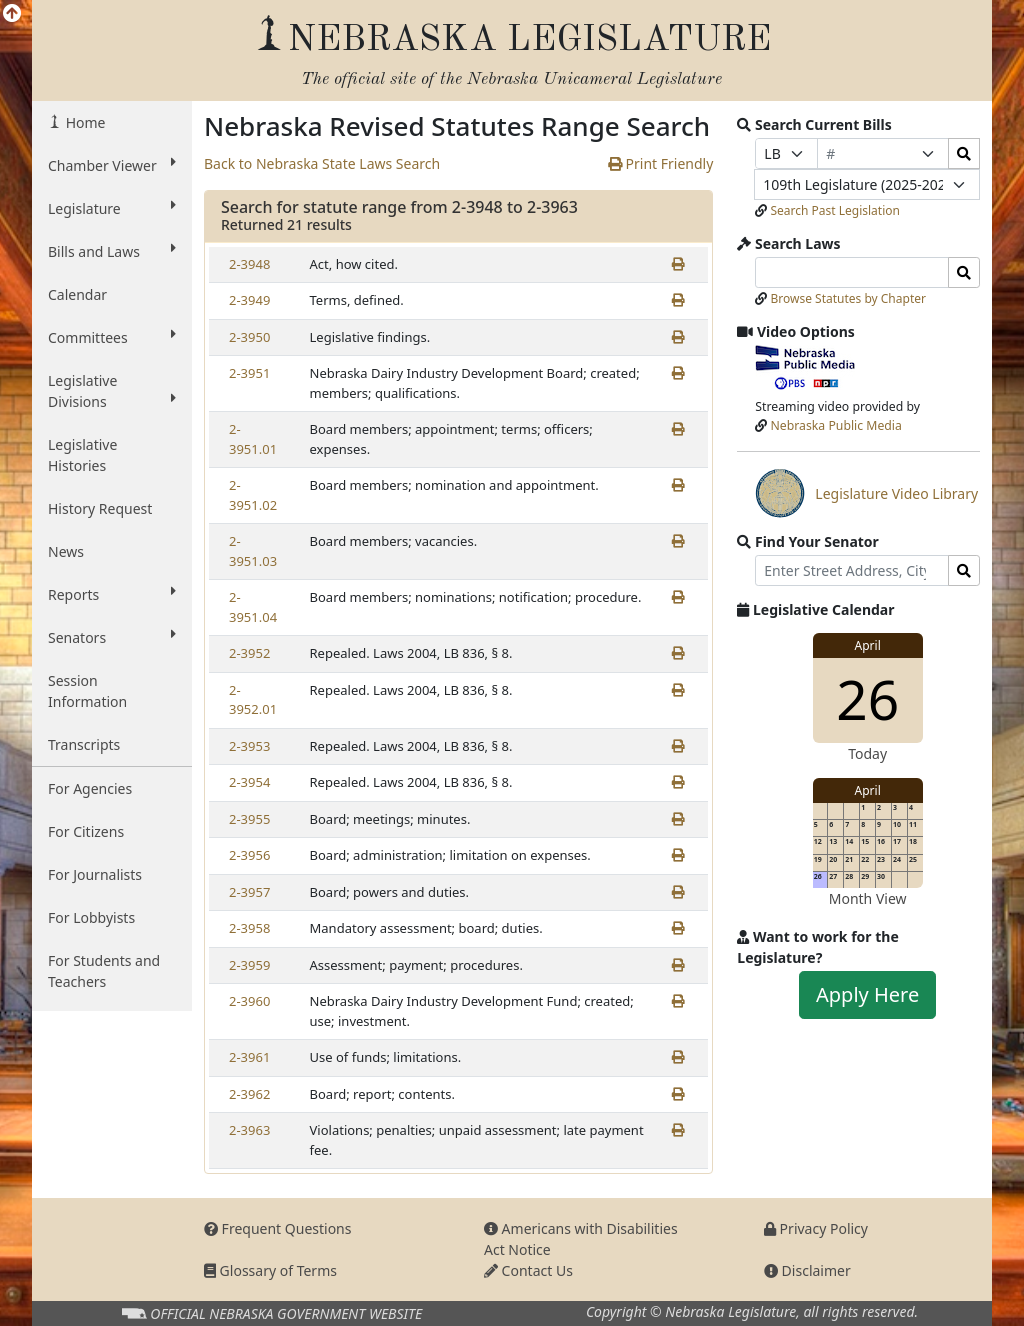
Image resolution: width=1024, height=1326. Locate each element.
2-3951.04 (253, 607)
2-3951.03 (253, 551)
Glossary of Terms (270, 1270)
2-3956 (249, 855)
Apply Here (867, 994)
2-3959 (249, 965)
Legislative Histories (82, 455)
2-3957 (249, 892)
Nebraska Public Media (836, 425)
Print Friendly (660, 163)
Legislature (112, 208)
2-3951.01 (253, 439)
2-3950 (249, 337)
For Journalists (95, 874)
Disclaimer (807, 1270)
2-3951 (249, 373)
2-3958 (249, 928)
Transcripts (84, 744)
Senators (112, 637)
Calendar (77, 294)
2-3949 (249, 300)
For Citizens (86, 831)
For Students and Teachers (104, 971)
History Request (100, 508)
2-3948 (249, 264)
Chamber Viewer (112, 165)
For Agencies (90, 788)
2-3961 (249, 1057)
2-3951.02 (253, 495)
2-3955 (249, 819)
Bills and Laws (112, 251)
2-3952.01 (253, 700)
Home (83, 122)
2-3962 (249, 1094)
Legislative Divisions (112, 391)
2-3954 (249, 782)
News (66, 551)
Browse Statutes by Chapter (848, 298)
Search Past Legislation (835, 210)
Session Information (87, 691)
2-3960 (249, 1001)
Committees (112, 337)
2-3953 (249, 746)
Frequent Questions (278, 1228)
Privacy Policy (816, 1228)
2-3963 (249, 1130)
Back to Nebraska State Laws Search (322, 163)
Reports (112, 594)
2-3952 (249, 653)
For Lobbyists (91, 917)
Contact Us (528, 1270)
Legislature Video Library (866, 493)
